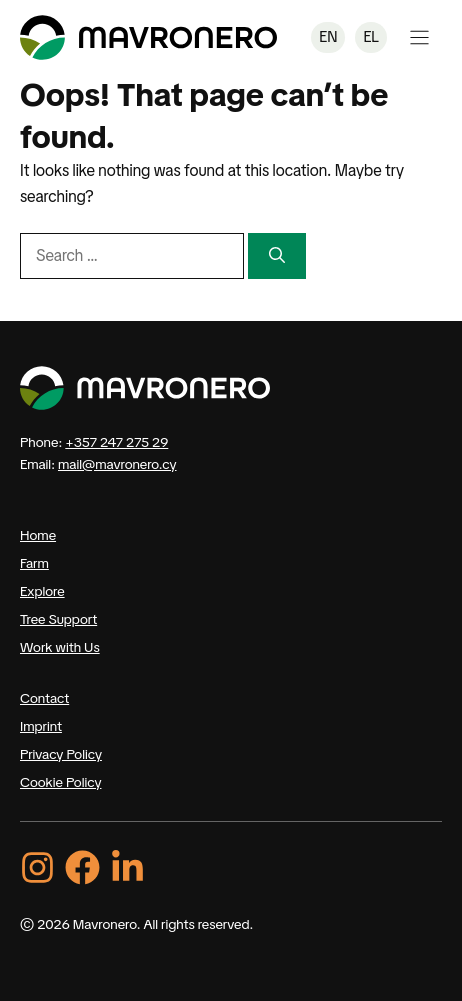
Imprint (41, 726)
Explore (42, 591)
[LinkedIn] (127, 867)
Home (38, 535)
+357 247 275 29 (116, 442)
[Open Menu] (419, 37)
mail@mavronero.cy (117, 464)
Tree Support (58, 619)
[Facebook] (82, 867)
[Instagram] (37, 867)
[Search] (277, 256)
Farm (34, 563)
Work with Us (60, 647)
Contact (44, 698)
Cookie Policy (60, 782)
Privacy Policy (61, 754)
